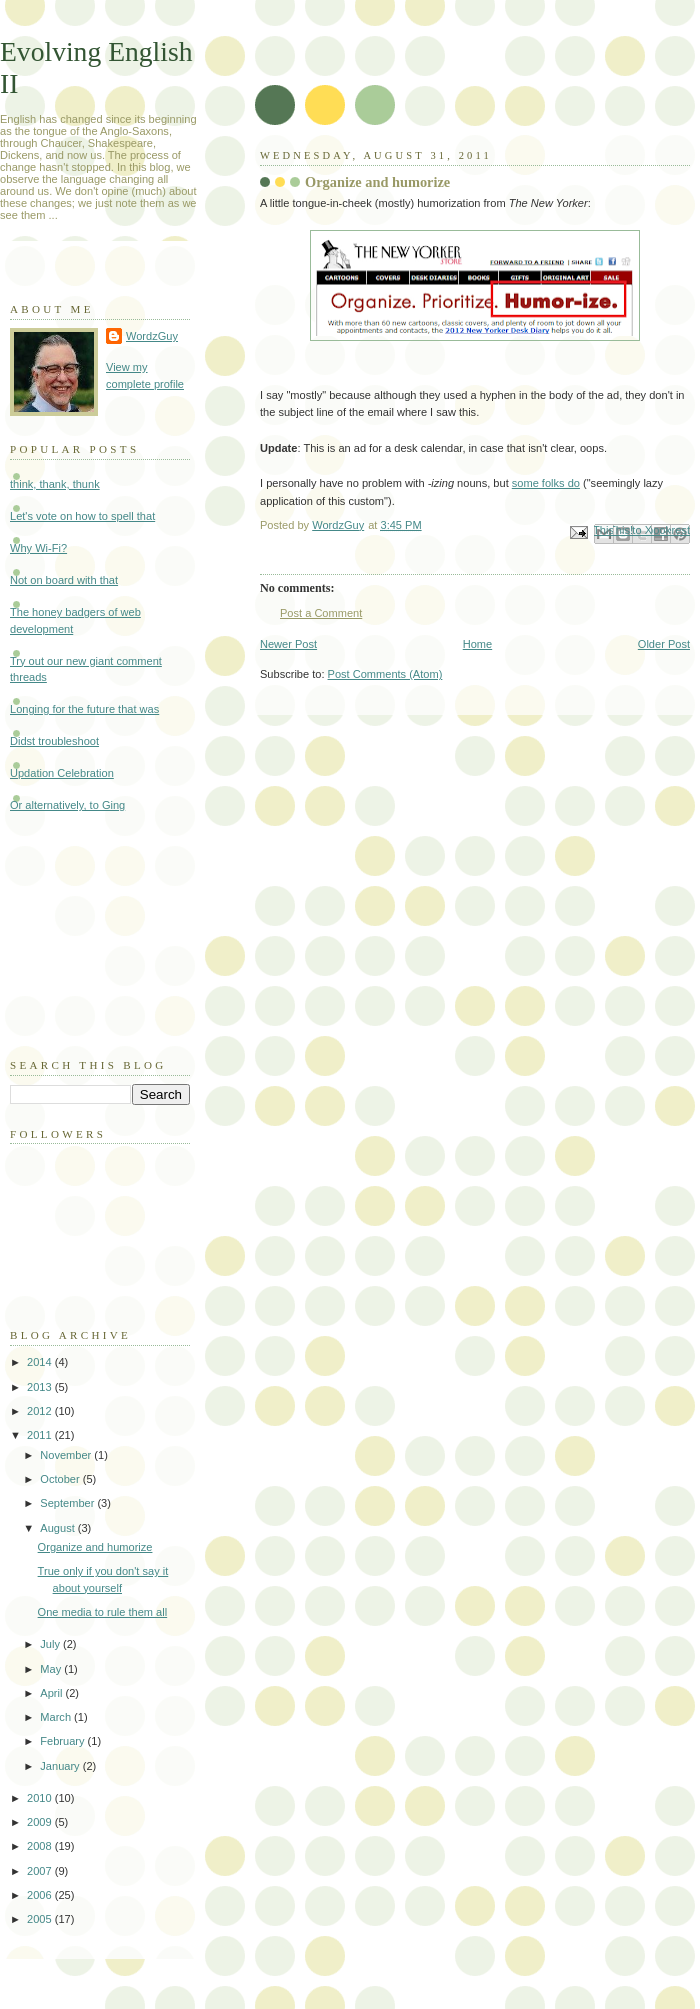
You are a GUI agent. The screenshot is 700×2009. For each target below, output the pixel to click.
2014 (41, 1362)
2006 (41, 1895)
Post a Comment (321, 613)
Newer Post (288, 644)
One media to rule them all (103, 1612)
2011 (41, 1435)
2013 (41, 1387)
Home (477, 644)
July (51, 1644)
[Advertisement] (110, 933)
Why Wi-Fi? (38, 548)
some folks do (546, 483)
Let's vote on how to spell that (82, 516)
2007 (41, 1871)
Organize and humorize (95, 1547)
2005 (41, 1919)
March (57, 1717)
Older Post (664, 644)
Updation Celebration (62, 773)
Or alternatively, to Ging (67, 805)
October (61, 1479)
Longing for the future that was (84, 709)
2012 (41, 1411)
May (52, 1669)
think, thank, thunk (55, 484)
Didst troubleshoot (54, 741)
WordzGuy (152, 336)
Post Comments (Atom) (385, 674)
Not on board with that (64, 580)
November (67, 1455)
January (61, 1766)
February (63, 1741)
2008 (41, 1846)
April (52, 1693)
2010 (41, 1798)
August (58, 1528)
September (68, 1503)
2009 (41, 1822)
